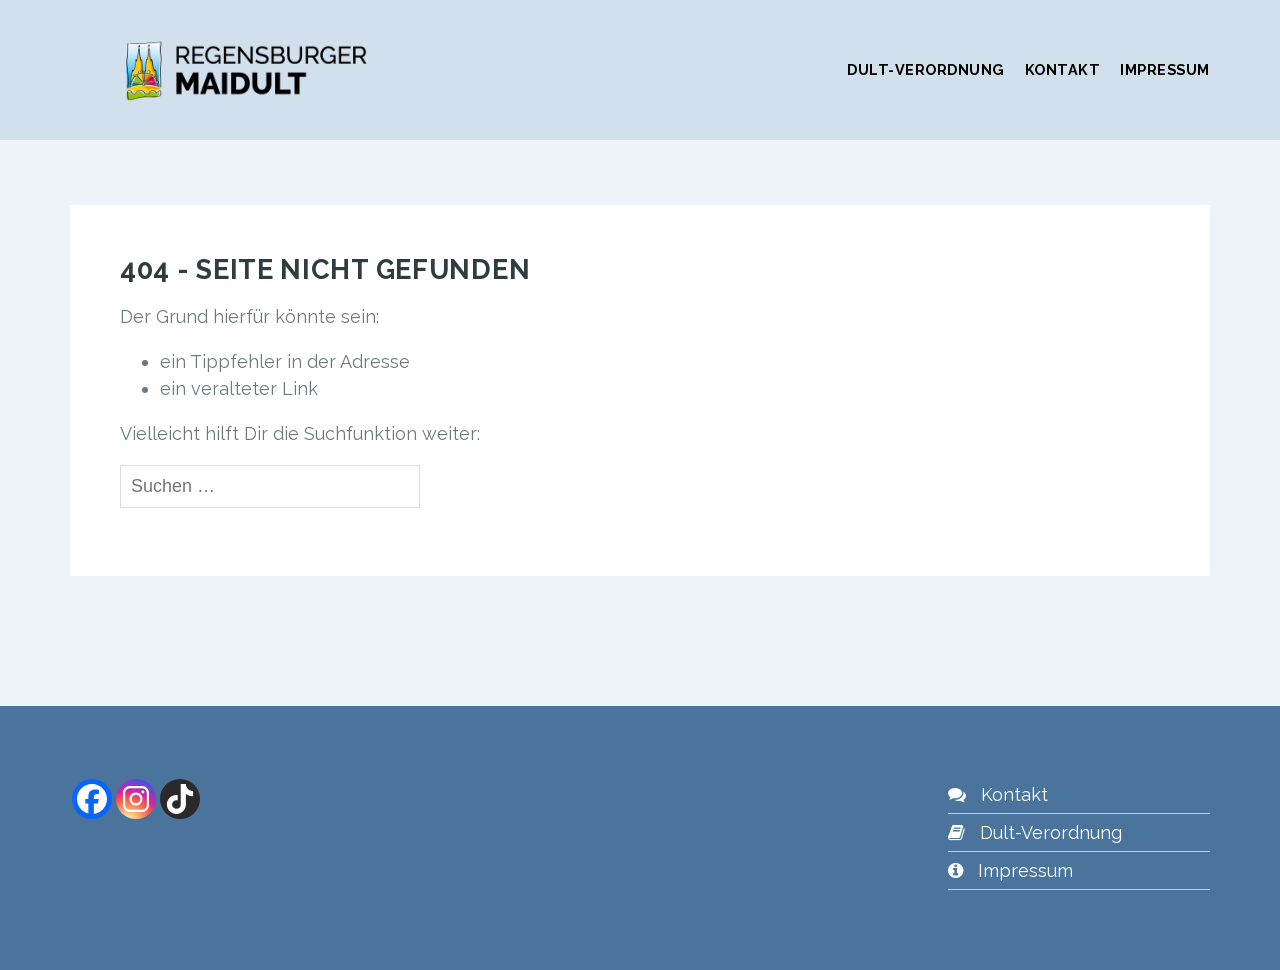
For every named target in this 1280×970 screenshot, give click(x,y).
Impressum (1165, 69)
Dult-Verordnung (926, 69)
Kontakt (1063, 69)
